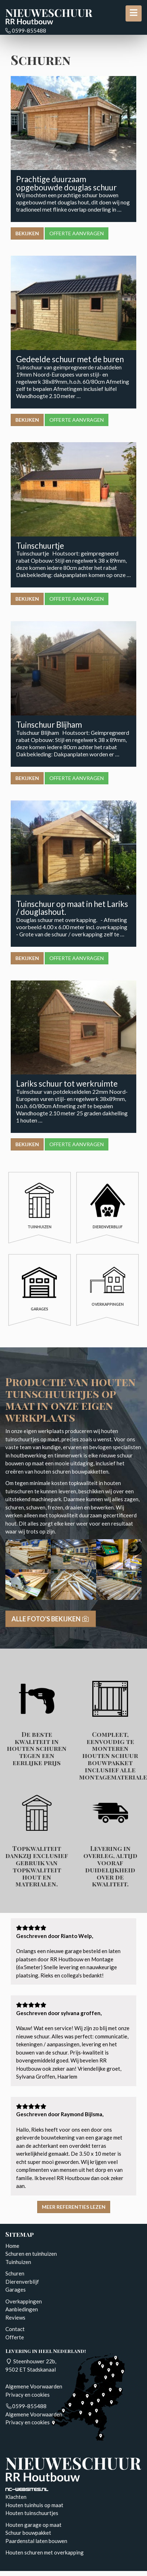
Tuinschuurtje (40, 545)
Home (12, 2245)
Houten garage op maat (33, 2524)
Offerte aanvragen (76, 233)
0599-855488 (25, 30)
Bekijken (27, 233)
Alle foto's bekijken (50, 1619)
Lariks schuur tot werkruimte (67, 1083)
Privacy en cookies (27, 2394)
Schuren (14, 2273)
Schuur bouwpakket (28, 2532)
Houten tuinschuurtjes (31, 2513)
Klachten (15, 2497)
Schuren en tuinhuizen (31, 2253)
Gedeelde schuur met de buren (70, 359)
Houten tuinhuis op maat (34, 2505)
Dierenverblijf (22, 2281)
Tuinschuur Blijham (49, 724)
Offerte (14, 2337)
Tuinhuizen (18, 2262)
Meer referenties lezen (74, 2207)
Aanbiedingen (21, 2309)
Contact (15, 2329)
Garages (15, 2289)
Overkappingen (23, 2301)
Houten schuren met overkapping (44, 2552)
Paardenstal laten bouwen (36, 2541)
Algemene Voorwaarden (33, 2386)
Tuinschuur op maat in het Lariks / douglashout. (72, 908)
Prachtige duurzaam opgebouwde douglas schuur (66, 183)
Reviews (15, 2317)
